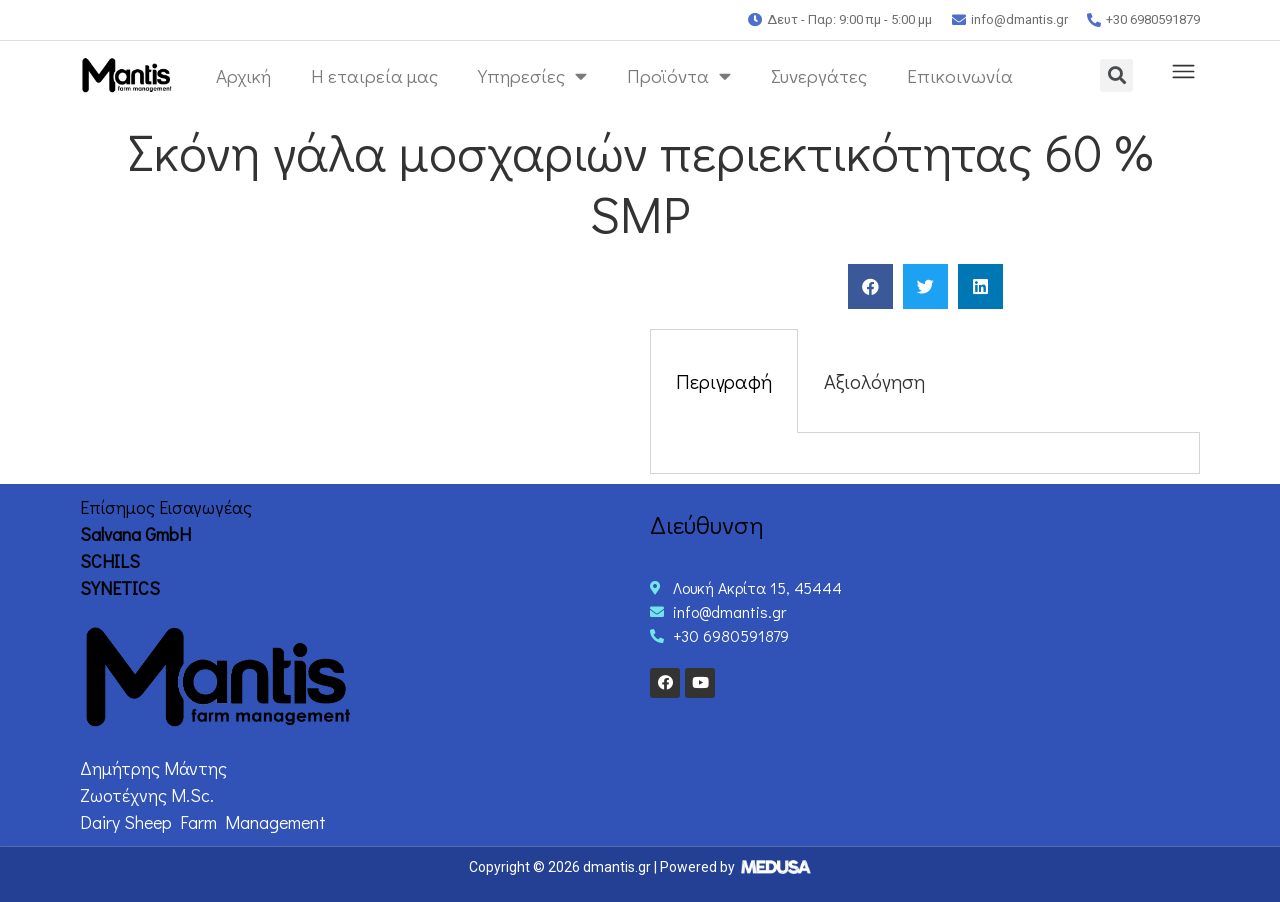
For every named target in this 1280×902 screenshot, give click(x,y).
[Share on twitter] (925, 286)
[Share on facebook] (870, 286)
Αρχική (243, 75)
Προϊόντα (679, 75)
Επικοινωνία (960, 75)
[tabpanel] (925, 453)
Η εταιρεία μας (374, 75)
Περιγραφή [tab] (724, 381)
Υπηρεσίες (532, 75)
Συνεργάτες (819, 75)
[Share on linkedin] (980, 286)
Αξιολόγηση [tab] (874, 381)
